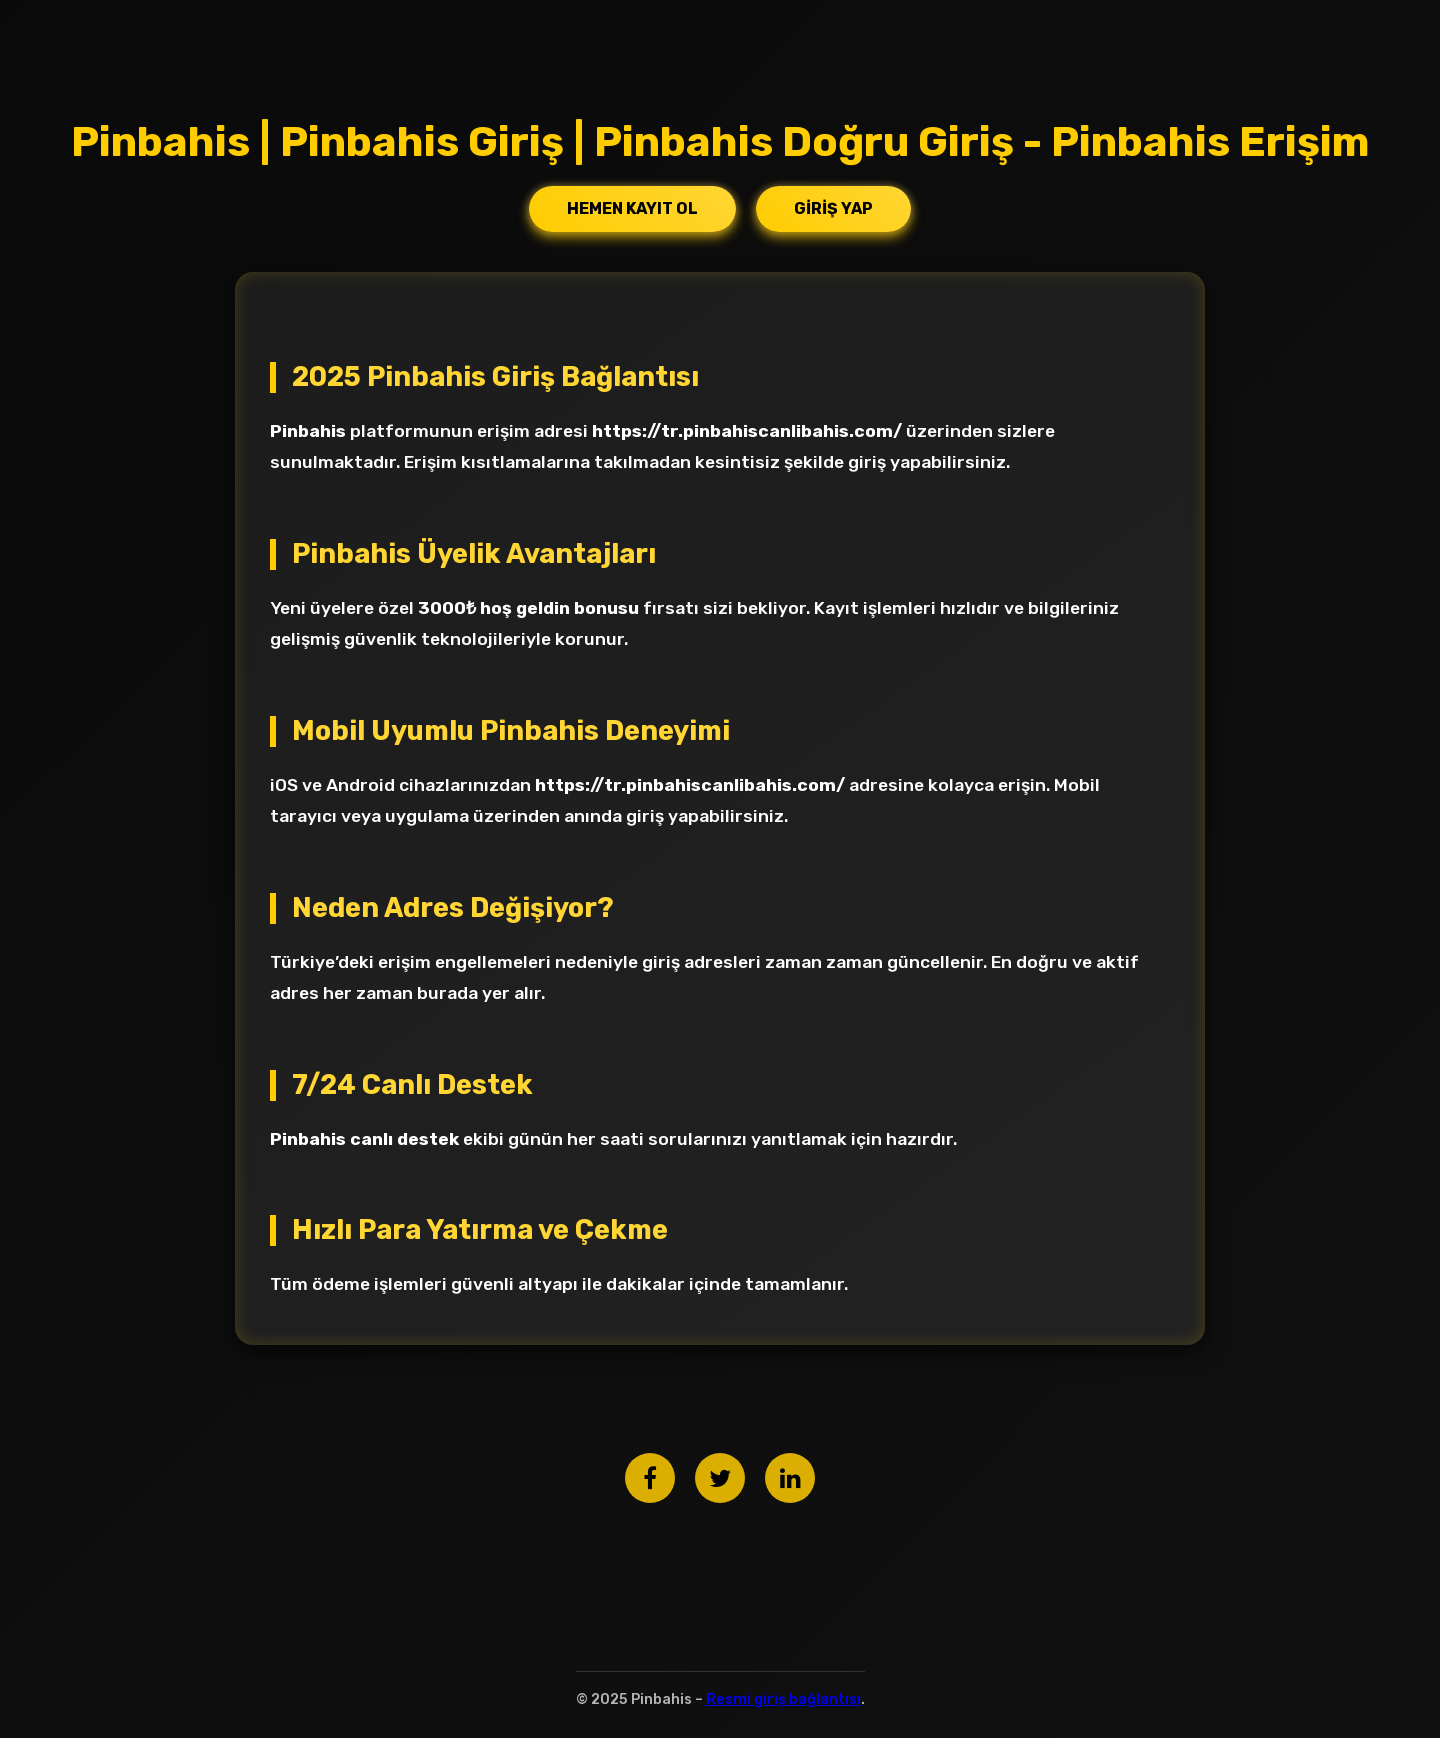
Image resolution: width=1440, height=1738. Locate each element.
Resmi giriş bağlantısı (783, 1699)
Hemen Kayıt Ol (632, 208)
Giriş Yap (833, 208)
